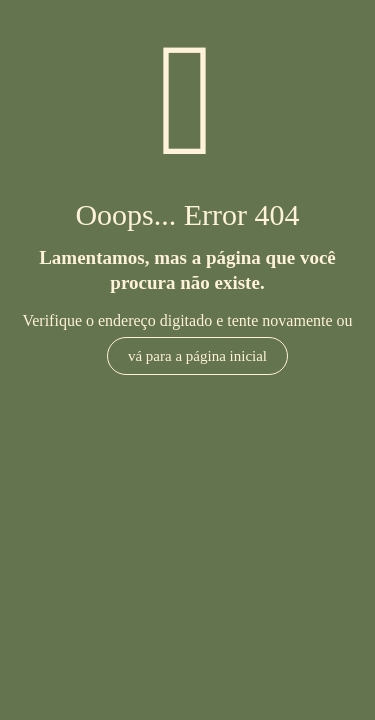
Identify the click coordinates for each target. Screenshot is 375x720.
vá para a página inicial (197, 356)
